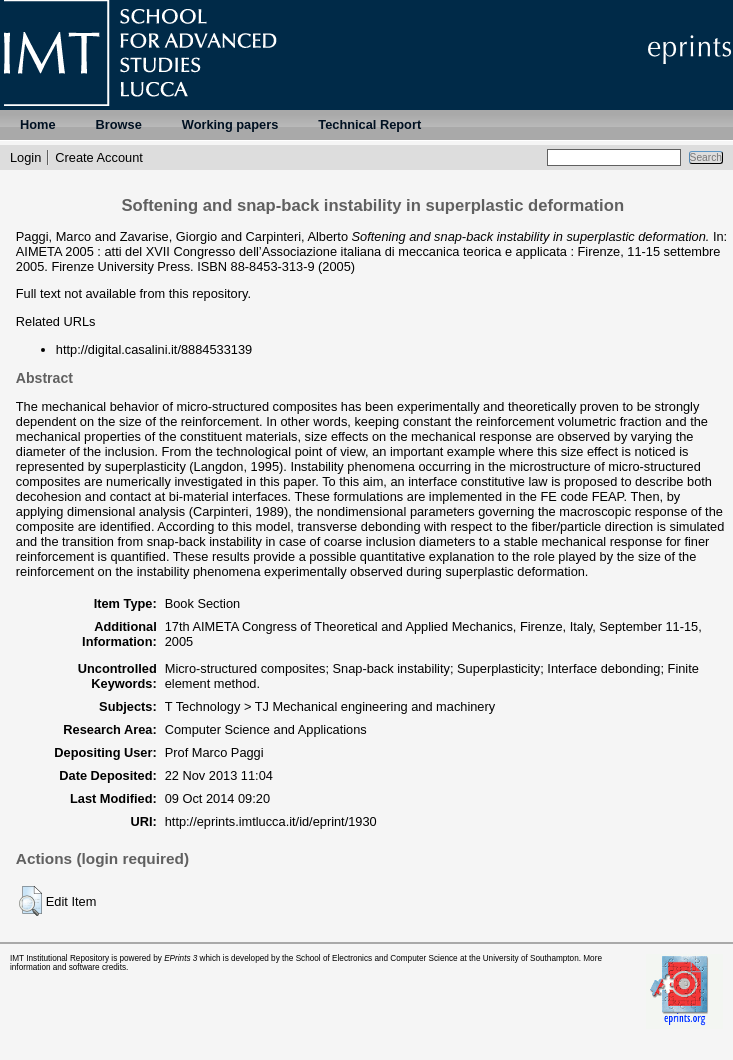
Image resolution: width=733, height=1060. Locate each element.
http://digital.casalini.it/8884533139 (154, 349)
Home (38, 124)
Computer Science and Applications (266, 729)
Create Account (99, 157)
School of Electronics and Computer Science (377, 958)
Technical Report (369, 124)
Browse (119, 124)
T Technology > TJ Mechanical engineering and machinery (330, 706)
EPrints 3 (180, 958)
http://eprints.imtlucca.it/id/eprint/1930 (271, 821)
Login (25, 157)
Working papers (230, 124)
